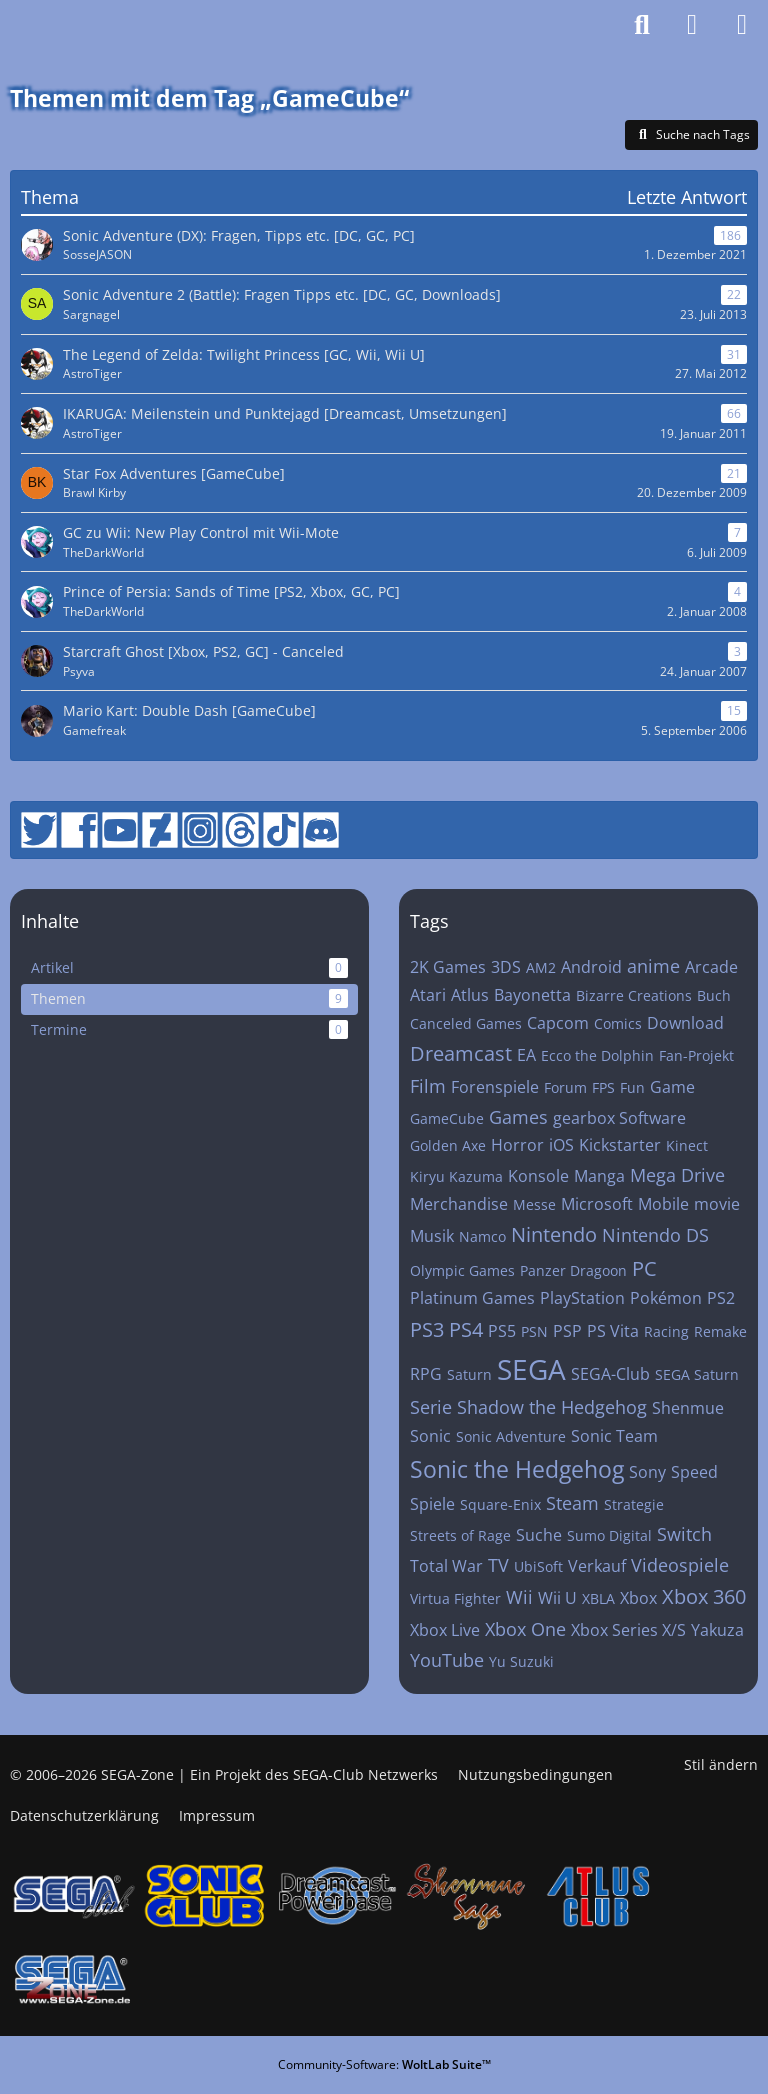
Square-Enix (500, 1504)
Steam (572, 1503)
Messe (534, 1204)
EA (526, 1055)
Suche (539, 1535)
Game (672, 1087)
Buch (714, 995)
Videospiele (680, 1565)
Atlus (470, 995)
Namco (482, 1236)
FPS (603, 1087)
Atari (428, 995)
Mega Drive (677, 1175)
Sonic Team (614, 1436)
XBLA (598, 1598)
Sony (647, 1472)
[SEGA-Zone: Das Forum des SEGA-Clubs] (68, 25)
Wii (519, 1597)
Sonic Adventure (511, 1436)
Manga (599, 1176)
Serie (431, 1407)
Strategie (634, 1504)
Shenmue (688, 1408)
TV (498, 1565)
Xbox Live (445, 1630)
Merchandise (459, 1204)
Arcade (711, 967)
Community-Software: (384, 2064)
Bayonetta (532, 995)
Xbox (638, 1598)
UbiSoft (538, 1566)
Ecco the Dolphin (597, 1055)
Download (685, 1023)
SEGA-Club (610, 1374)
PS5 (502, 1331)
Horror (517, 1145)
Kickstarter (620, 1145)
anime (653, 966)
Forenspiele (495, 1087)
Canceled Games (466, 1023)
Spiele (432, 1504)
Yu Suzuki (521, 1661)
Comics (618, 1023)
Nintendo (554, 1234)
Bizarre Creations (634, 995)
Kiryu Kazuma (456, 1176)
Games (518, 1117)
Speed (694, 1472)
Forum (565, 1087)
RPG (426, 1374)
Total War (446, 1566)
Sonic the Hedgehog (517, 1469)
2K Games (448, 967)
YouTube (447, 1660)
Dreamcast (461, 1053)
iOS (561, 1145)
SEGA (531, 1369)
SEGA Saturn (697, 1374)
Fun (632, 1087)
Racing (666, 1331)
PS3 (427, 1329)
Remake (720, 1331)
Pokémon (666, 1298)
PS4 (466, 1329)
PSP (567, 1331)
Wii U (557, 1598)
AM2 (541, 967)
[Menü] (742, 25)
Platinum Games (472, 1298)
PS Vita (613, 1331)
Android (591, 967)
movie (717, 1204)
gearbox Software (619, 1118)
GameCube (447, 1118)
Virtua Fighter (455, 1598)
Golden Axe (448, 1145)
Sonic (430, 1436)
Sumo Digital (609, 1535)
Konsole (538, 1176)
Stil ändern (721, 1764)
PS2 (721, 1298)
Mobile (663, 1204)
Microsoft (597, 1204)
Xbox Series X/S (628, 1630)
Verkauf (597, 1566)
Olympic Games (462, 1270)
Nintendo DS (655, 1235)
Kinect (687, 1145)
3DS (506, 967)
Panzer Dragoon (573, 1270)
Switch (684, 1534)
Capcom (558, 1023)
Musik (432, 1236)
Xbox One (525, 1629)
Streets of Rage (460, 1535)
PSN (534, 1331)
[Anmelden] (692, 25)
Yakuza (717, 1630)
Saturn (469, 1374)
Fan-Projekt (696, 1055)
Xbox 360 (704, 1596)
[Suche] (642, 25)
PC (644, 1268)
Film (428, 1086)
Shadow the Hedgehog (552, 1407)
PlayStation (582, 1298)
